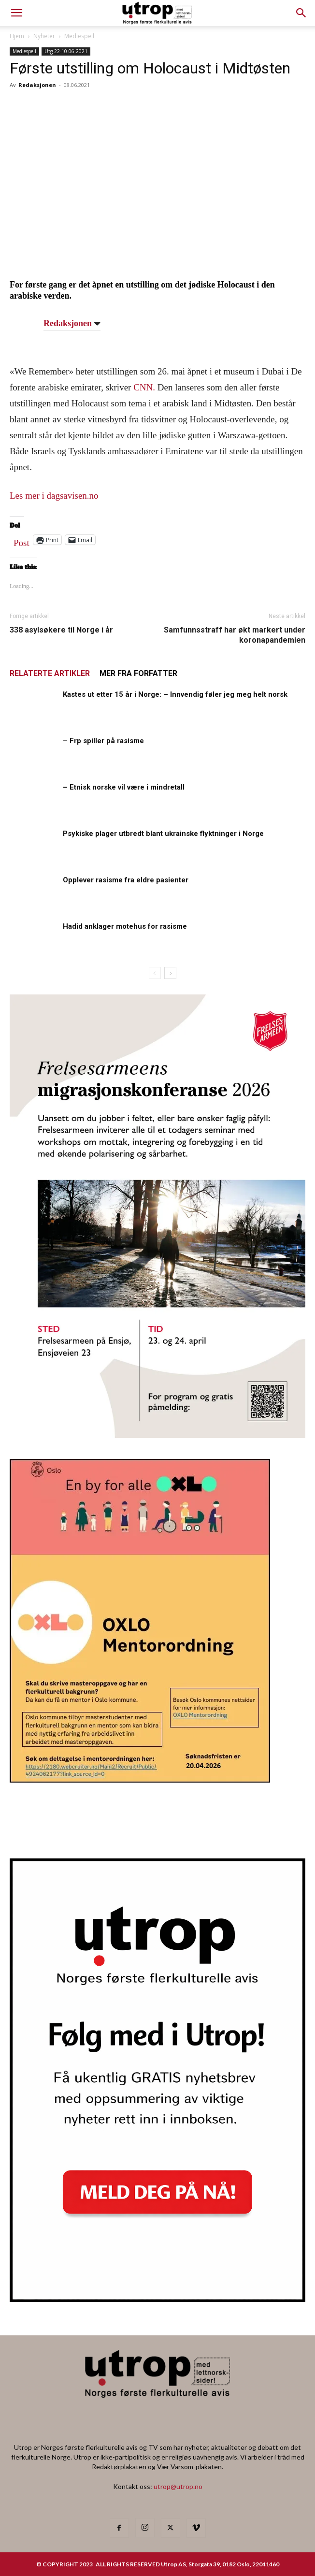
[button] (301, 13)
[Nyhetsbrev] (157, 2299)
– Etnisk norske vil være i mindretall (124, 787)
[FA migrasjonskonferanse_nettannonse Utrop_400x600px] (157, 1435)
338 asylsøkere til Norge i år (61, 629)
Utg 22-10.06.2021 (65, 51)
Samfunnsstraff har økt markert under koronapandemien (234, 635)
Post (21, 541)
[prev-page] (155, 973)
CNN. (145, 387)
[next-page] (170, 973)
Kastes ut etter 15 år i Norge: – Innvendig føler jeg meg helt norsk (175, 694)
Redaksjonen (37, 84)
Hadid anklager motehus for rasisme (125, 926)
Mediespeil (79, 36)
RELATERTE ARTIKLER (50, 673)
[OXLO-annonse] (140, 1779)
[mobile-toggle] (16, 13)
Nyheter (44, 36)
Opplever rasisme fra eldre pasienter (125, 880)
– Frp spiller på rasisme (103, 740)
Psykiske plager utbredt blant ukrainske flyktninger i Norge (163, 833)
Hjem (17, 36)
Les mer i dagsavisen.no (54, 495)
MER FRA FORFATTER (138, 673)
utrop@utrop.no (178, 2486)
